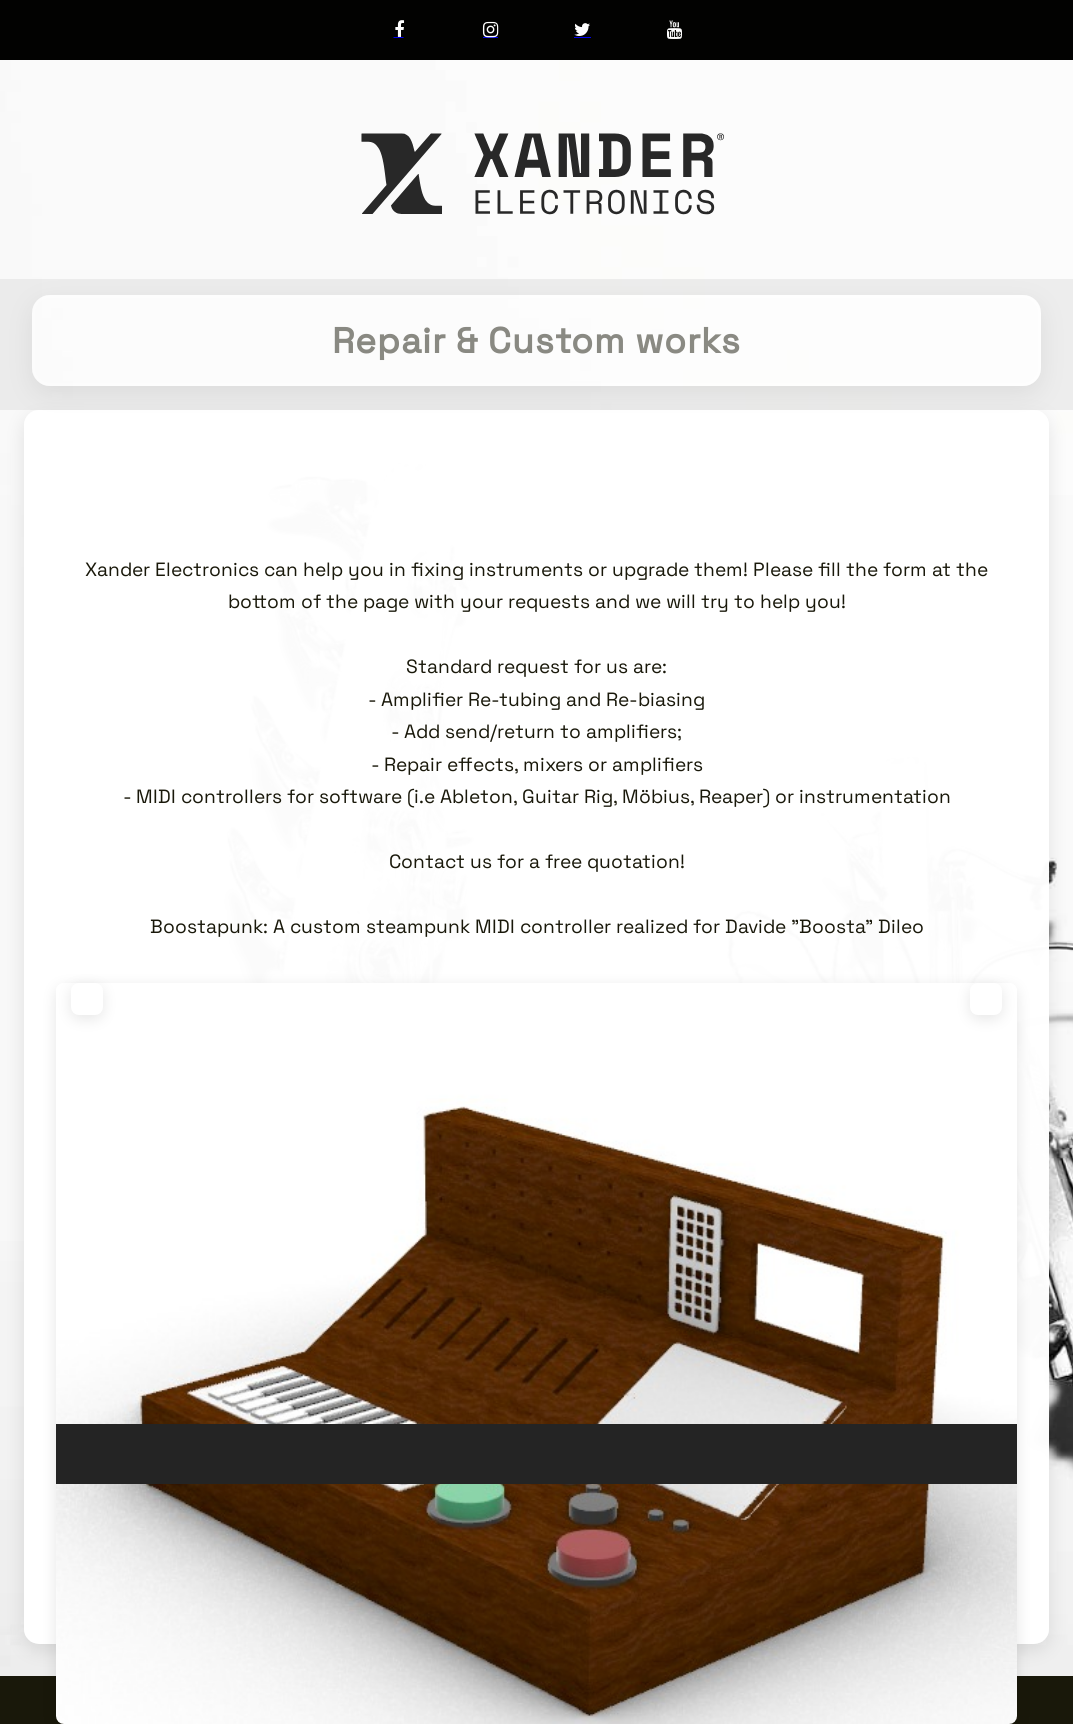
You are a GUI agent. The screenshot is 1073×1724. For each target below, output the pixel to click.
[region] (536, 1237)
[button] (87, 999)
